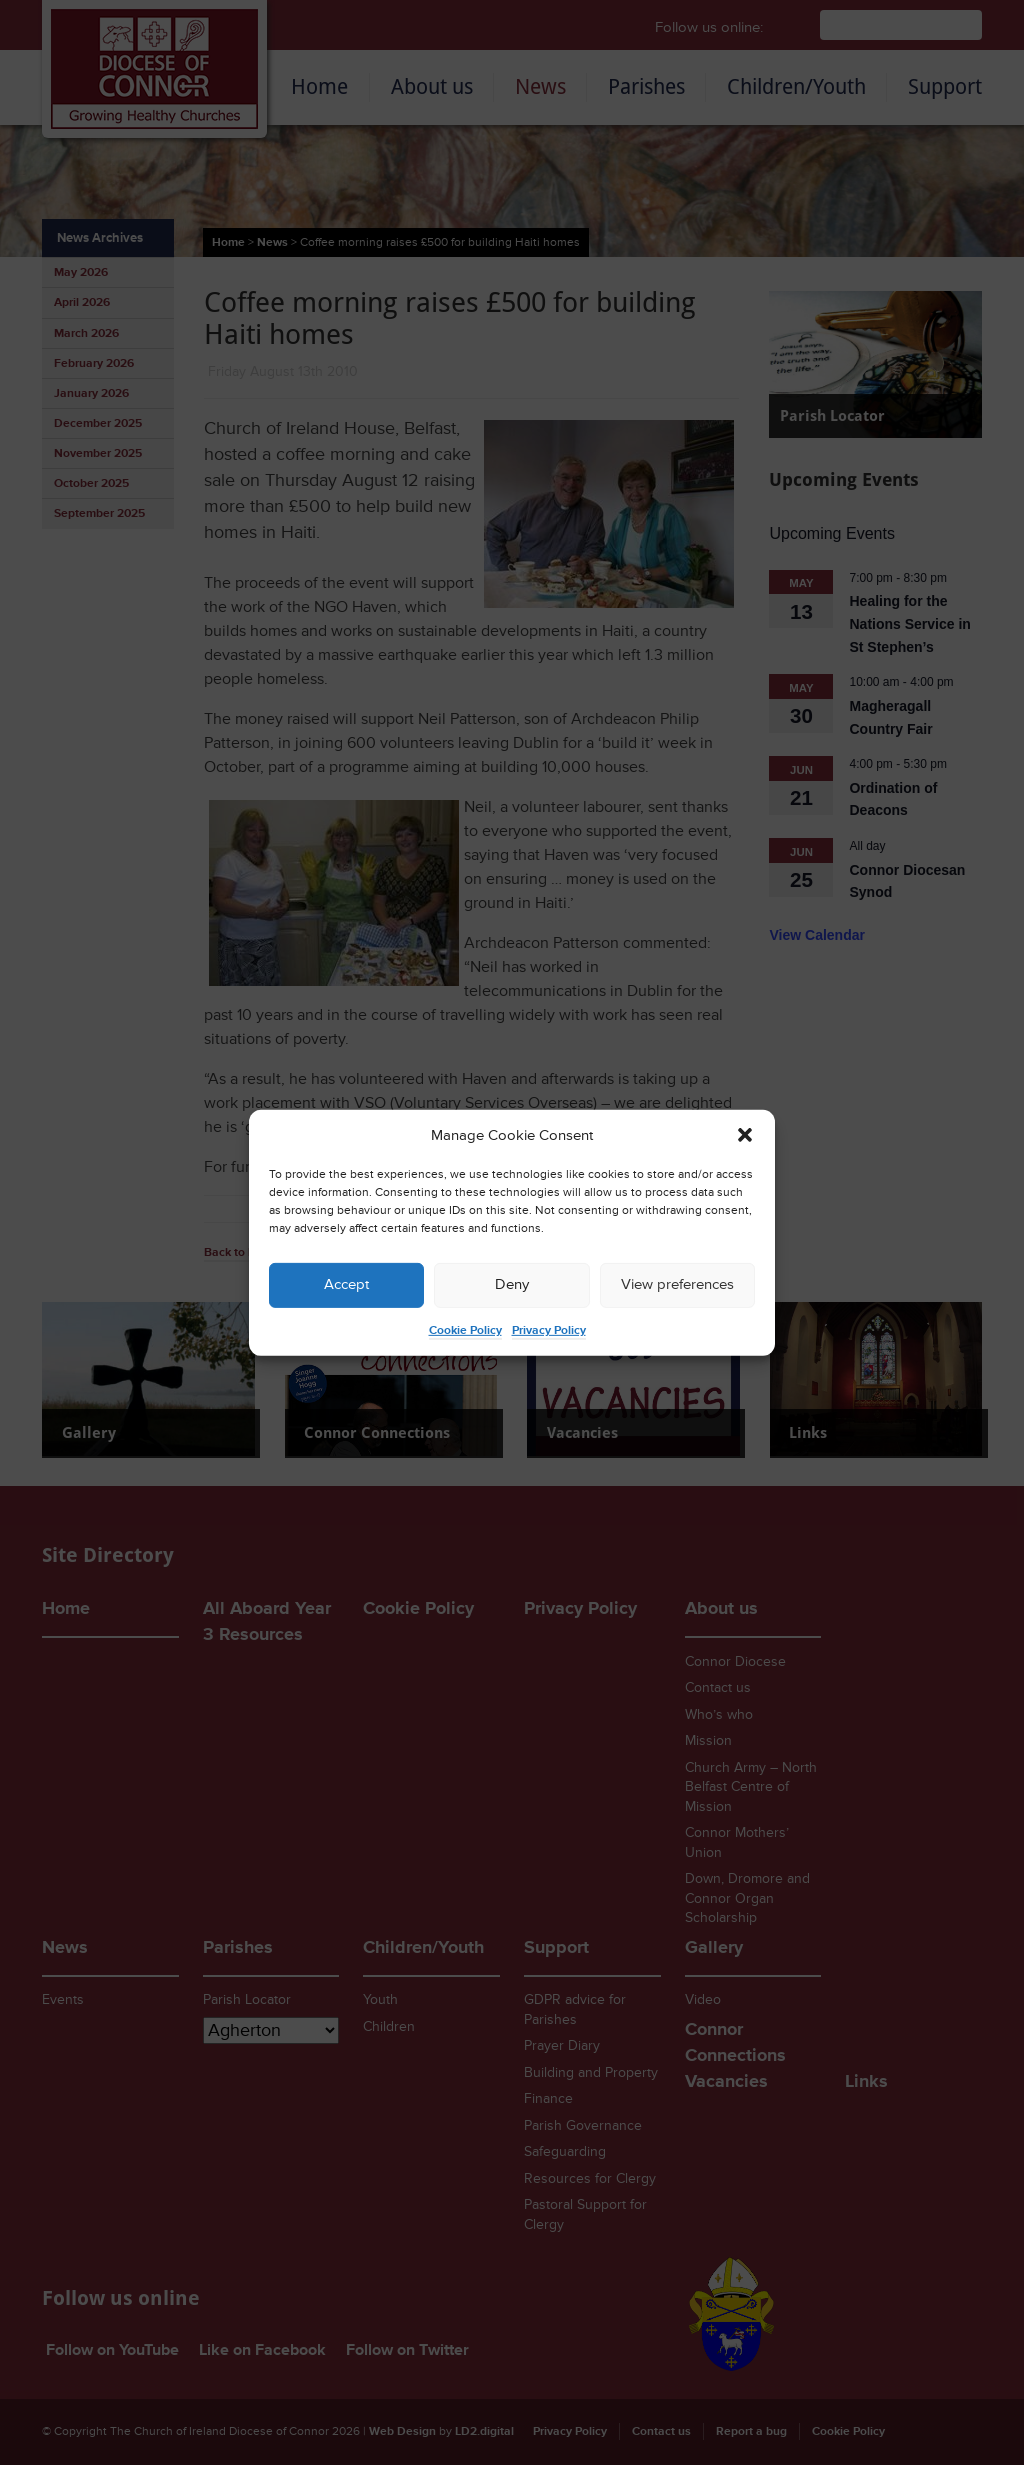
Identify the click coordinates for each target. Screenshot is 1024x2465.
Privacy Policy (549, 1330)
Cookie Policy (465, 1330)
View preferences (677, 1284)
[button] (745, 1135)
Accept (346, 1284)
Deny (512, 1284)
